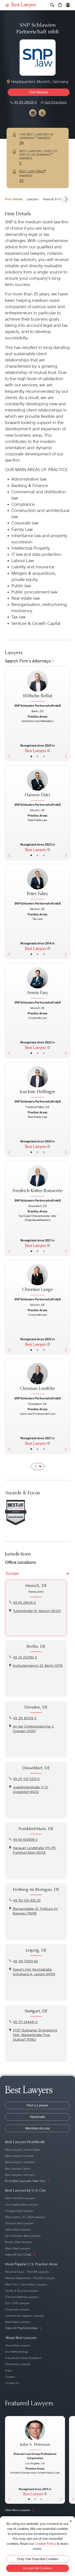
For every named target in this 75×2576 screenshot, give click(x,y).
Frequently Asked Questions (23, 2357)
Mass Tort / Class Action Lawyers (26, 2284)
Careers (10, 2376)
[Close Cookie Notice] (70, 2520)
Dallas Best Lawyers (17, 2229)
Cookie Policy (45, 2544)
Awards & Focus (55, 199)
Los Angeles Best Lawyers (21, 2204)
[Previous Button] (8, 713)
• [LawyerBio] (37, 756)
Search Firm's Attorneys (30, 660)
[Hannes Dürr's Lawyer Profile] (37, 786)
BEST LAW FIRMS (32, 171)
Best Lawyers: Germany (20, 2174)
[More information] (48, 750)
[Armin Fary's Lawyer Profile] (37, 983)
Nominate (37, 2117)
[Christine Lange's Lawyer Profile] (37, 1280)
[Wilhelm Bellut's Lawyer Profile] (37, 687)
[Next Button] (66, 713)
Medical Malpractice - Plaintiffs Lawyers (30, 2278)
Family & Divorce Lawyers (21, 2290)
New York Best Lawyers (20, 2198)
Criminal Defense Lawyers (21, 2296)
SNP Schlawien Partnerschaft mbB (37, 706)
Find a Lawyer (37, 2105)
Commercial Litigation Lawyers (24, 2315)
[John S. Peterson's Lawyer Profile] (35, 2435)
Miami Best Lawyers (17, 2248)
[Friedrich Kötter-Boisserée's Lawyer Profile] (37, 1181)
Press (8, 2370)
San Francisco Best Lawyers (23, 2235)
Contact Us (12, 2383)
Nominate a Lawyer (17, 2364)
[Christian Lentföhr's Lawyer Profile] (37, 1379)
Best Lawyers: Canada (19, 2155)
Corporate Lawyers (17, 2309)
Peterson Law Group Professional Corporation (35, 2456)
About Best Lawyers (18, 2345)
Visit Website (38, 92)
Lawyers (33, 199)
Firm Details (14, 199)
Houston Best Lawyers (19, 2223)
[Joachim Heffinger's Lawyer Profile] (37, 1082)
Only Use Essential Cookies (37, 2559)
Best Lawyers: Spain (17, 2168)
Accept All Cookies (37, 2568)
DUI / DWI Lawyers (17, 2303)
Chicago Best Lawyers (19, 2210)
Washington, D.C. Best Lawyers (25, 2217)
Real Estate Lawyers (17, 2321)
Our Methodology (16, 2351)
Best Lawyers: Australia (19, 2162)
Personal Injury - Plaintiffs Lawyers (27, 2271)
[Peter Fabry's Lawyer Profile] (37, 884)
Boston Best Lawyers (18, 2242)
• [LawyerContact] (44, 756)
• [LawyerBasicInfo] (31, 756)
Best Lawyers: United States (22, 2149)
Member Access (37, 2128)
